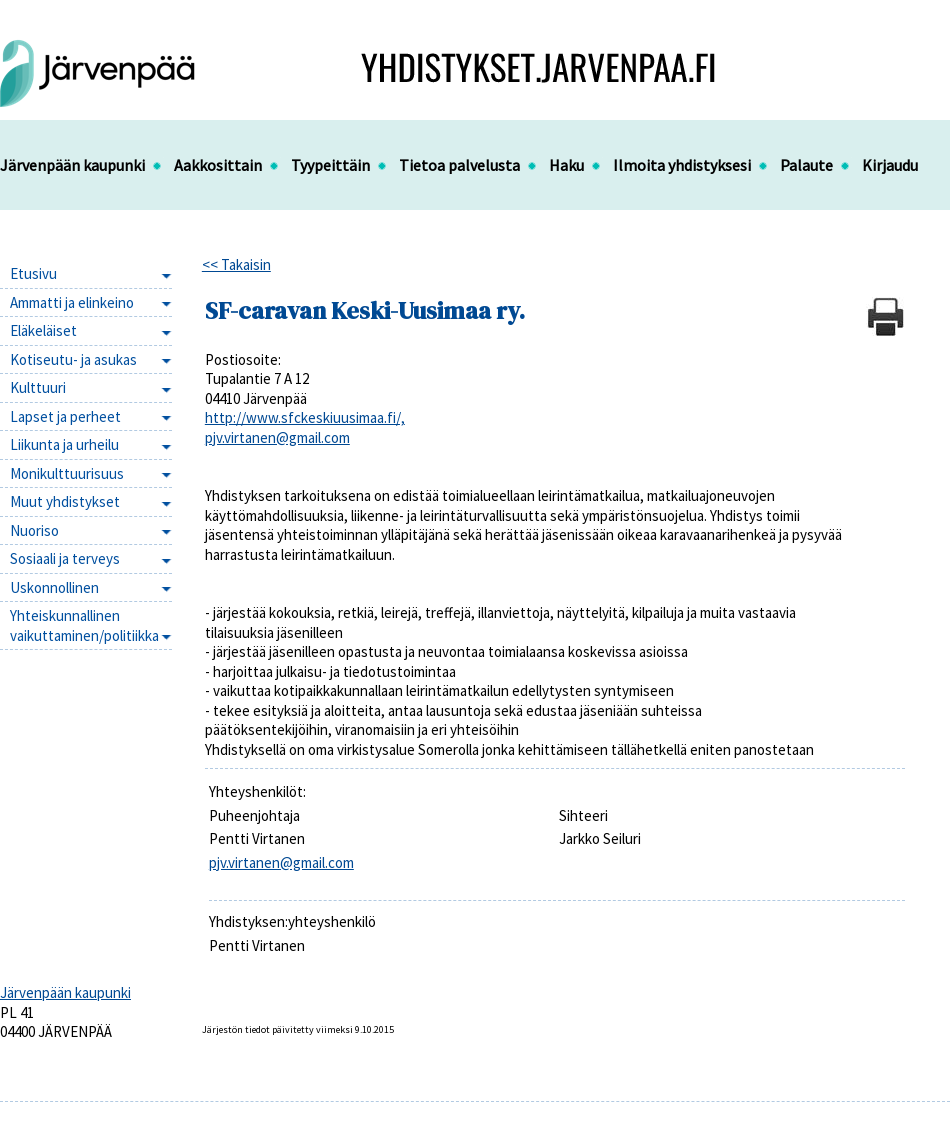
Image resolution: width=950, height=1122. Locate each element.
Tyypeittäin (330, 165)
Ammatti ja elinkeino (72, 302)
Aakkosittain (218, 165)
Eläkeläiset (43, 330)
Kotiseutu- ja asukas (73, 359)
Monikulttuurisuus (67, 473)
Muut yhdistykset (65, 501)
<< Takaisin (236, 264)
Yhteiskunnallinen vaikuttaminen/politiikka (84, 625)
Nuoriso (34, 530)
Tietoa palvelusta (459, 165)
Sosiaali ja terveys (65, 558)
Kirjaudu (890, 165)
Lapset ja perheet (65, 416)
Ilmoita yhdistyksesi (682, 165)
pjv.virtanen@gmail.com (277, 437)
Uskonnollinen (54, 587)
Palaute (806, 165)
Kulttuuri (38, 387)
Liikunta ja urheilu (64, 444)
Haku (566, 165)
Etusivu (33, 273)
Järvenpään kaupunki (72, 165)
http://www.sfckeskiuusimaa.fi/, (305, 417)
